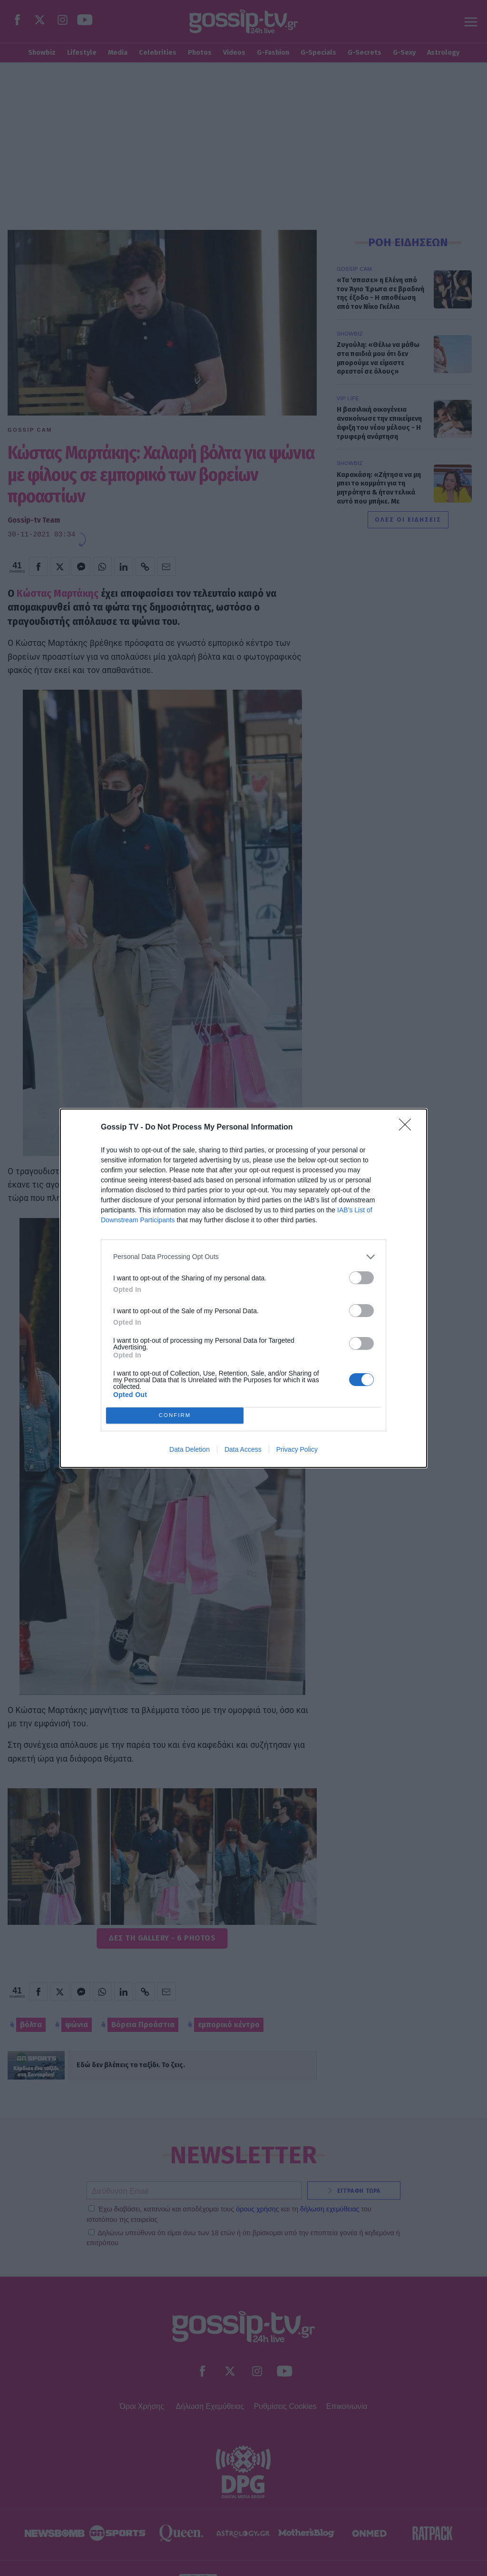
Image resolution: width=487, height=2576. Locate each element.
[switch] (361, 1277)
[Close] (408, 1128)
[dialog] (243, 1288)
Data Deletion (189, 1449)
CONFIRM (175, 1415)
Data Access (243, 1449)
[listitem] (243, 1257)
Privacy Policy (297, 1449)
